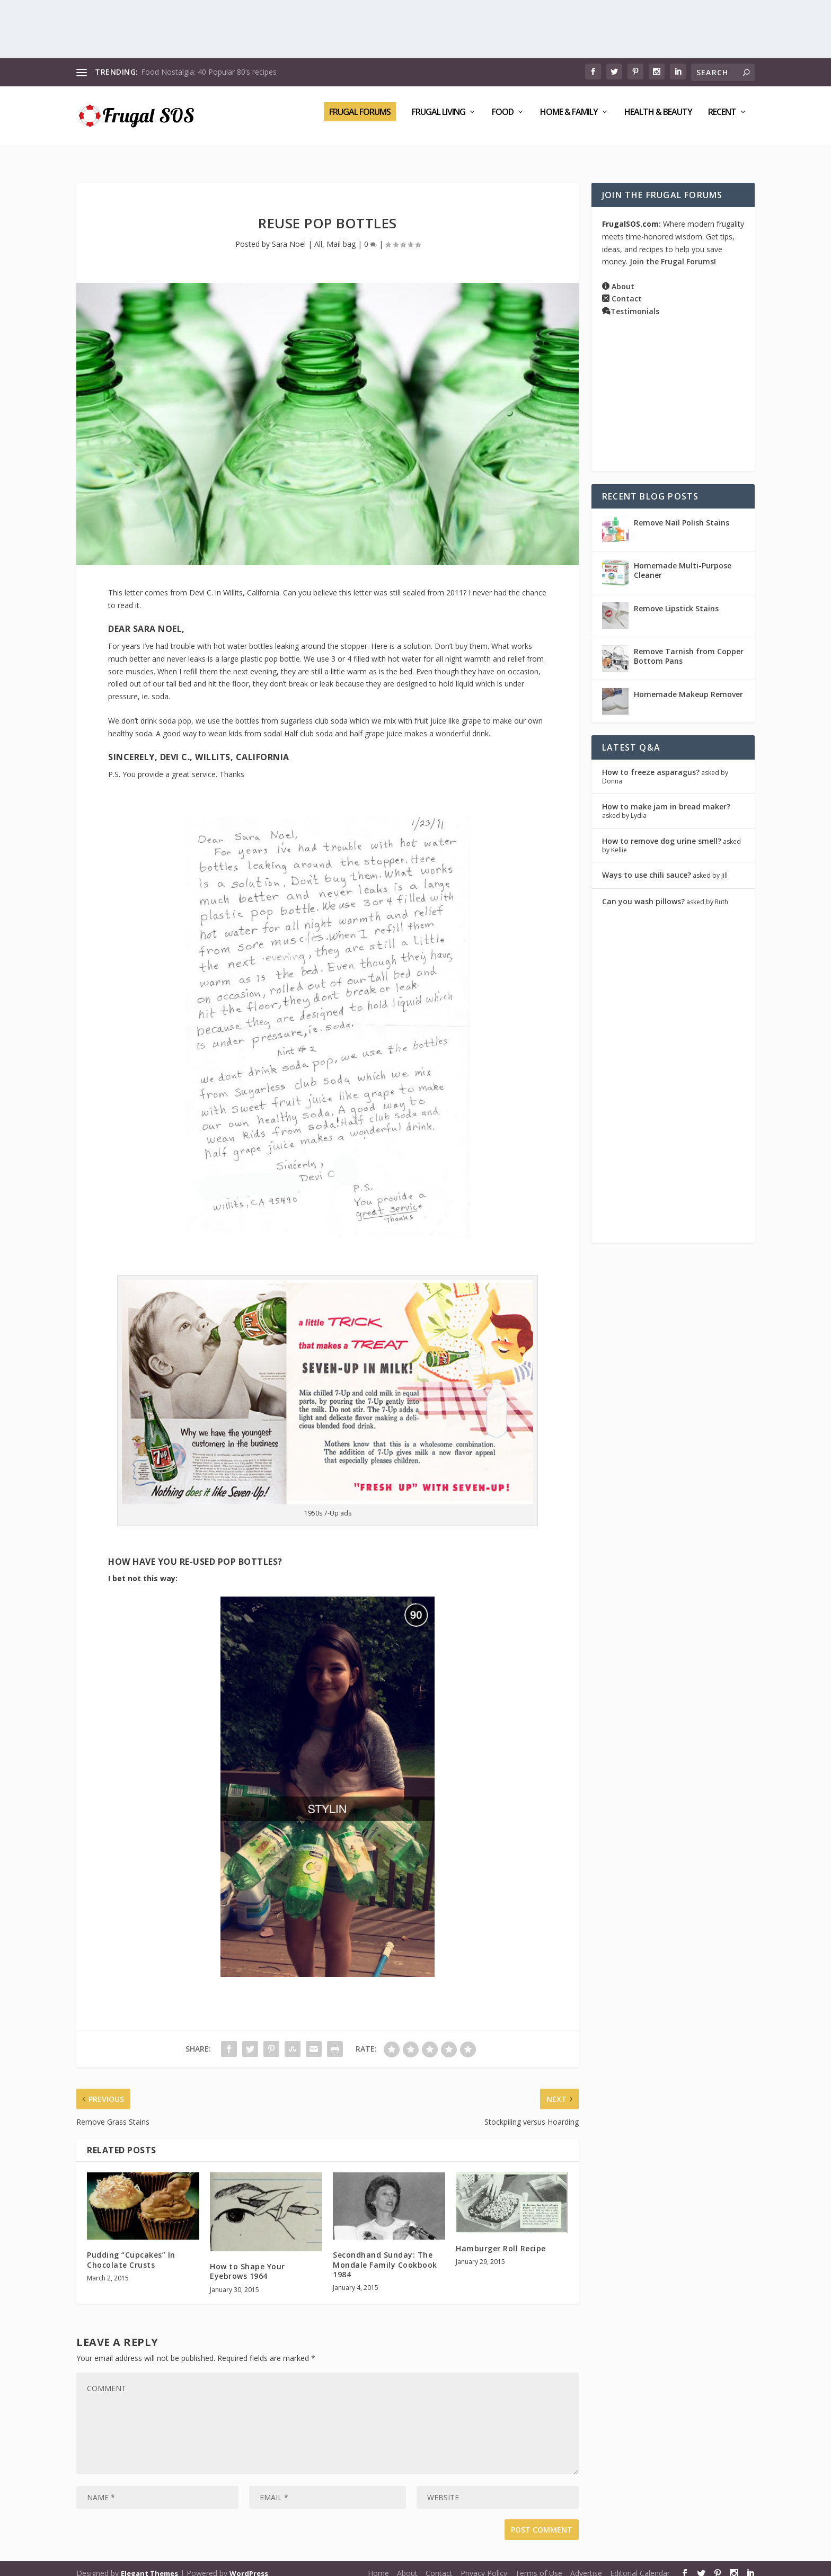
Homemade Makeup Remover (688, 685)
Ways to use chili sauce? (646, 865)
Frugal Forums (360, 119)
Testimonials (635, 302)
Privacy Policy (484, 2564)
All (318, 234)
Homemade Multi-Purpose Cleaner (682, 561)
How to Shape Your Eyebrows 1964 (247, 2261)
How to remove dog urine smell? (661, 831)
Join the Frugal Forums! (673, 252)
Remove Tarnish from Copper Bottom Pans (689, 646)
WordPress (248, 2564)
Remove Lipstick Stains (676, 599)
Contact (627, 289)
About (623, 277)
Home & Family (569, 120)
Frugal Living (438, 120)
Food (503, 120)
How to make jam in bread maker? (666, 797)
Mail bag (341, 234)
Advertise (586, 2564)
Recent (722, 120)
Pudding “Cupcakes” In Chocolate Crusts (131, 2250)
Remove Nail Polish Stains (681, 513)
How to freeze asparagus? (651, 762)
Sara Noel (289, 234)
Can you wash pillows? (643, 891)
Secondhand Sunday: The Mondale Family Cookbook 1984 (385, 2254)
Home (378, 2564)
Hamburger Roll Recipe (501, 2239)
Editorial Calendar (640, 2564)
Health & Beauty (658, 120)
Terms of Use (538, 2564)
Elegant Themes (149, 2564)
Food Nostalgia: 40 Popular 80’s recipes (209, 72)
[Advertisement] (415, 29)
